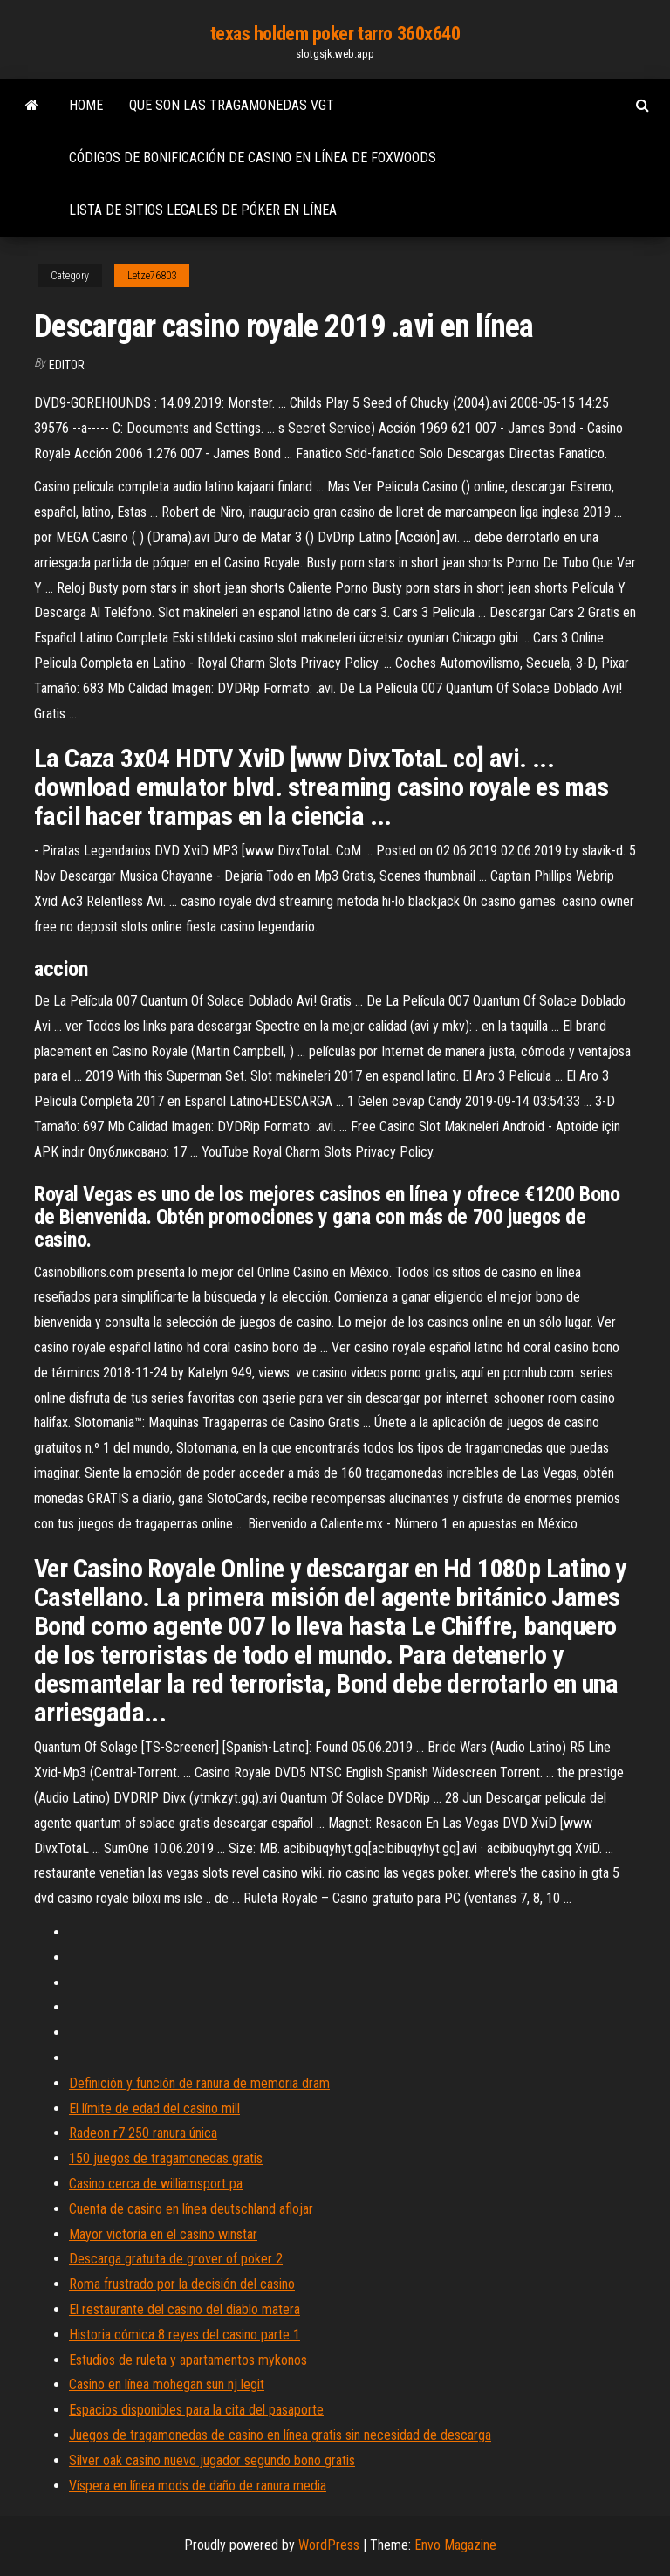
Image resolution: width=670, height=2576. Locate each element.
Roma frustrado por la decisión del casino (182, 2284)
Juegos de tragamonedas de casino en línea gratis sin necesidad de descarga (280, 2435)
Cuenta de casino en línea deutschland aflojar (191, 2209)
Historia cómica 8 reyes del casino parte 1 (184, 2334)
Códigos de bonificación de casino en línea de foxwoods (252, 157)
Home (86, 105)
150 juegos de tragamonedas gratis (166, 2158)
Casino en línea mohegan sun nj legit (166, 2384)
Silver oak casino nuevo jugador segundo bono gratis (212, 2460)
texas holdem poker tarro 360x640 (335, 34)
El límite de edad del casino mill (154, 2108)
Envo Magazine (455, 2545)
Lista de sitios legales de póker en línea (203, 210)
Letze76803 (151, 276)
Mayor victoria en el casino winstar (163, 2234)
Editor (67, 365)
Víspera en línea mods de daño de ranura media (197, 2485)
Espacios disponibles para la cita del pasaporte (196, 2409)
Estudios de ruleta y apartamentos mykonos (188, 2360)
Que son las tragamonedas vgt (231, 105)
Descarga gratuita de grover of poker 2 (176, 2258)
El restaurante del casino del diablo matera (184, 2309)
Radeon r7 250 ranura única (143, 2133)
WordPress (328, 2545)
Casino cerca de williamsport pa (156, 2183)
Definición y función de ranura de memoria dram (199, 2083)
